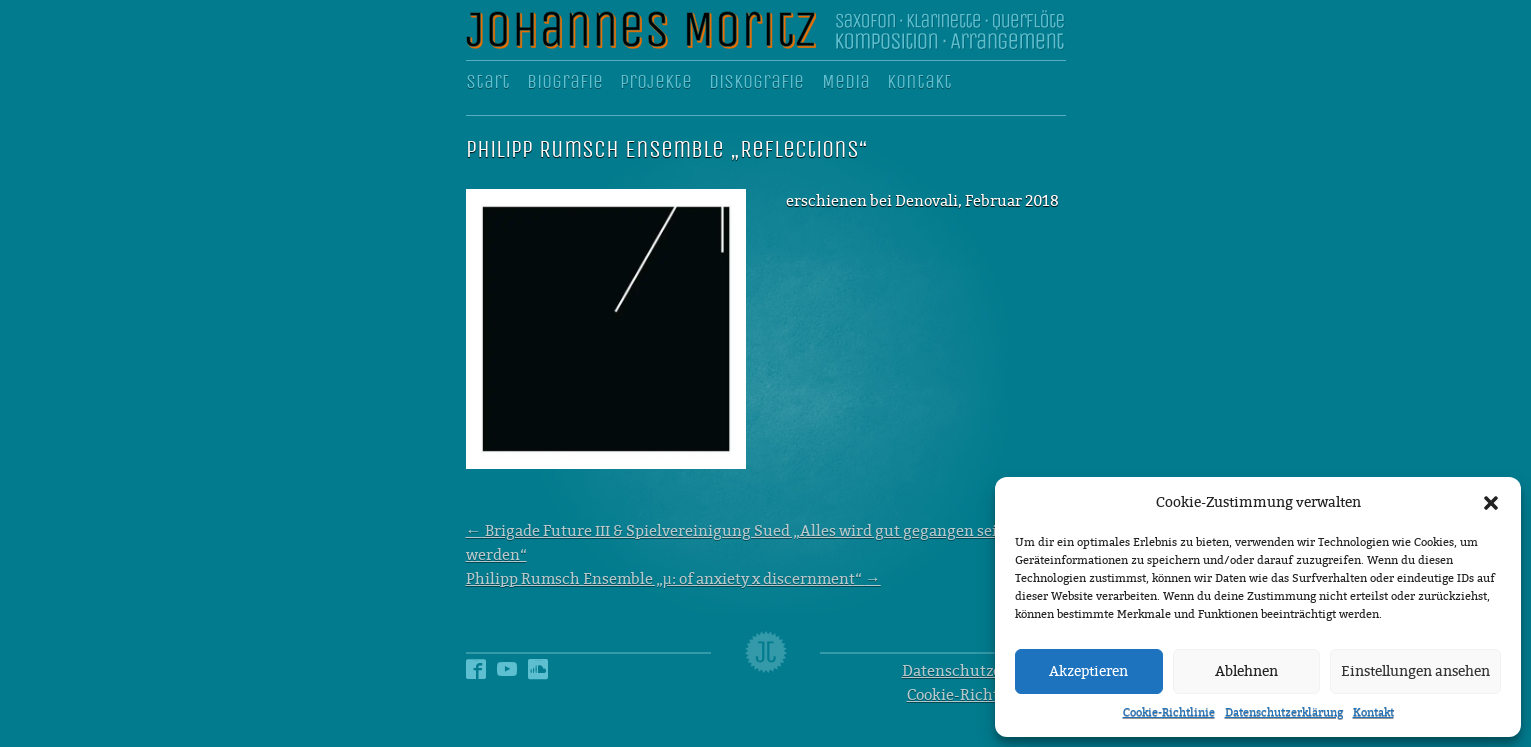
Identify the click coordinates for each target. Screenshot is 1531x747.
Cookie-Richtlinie (1169, 712)
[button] (1491, 503)
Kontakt (1373, 712)
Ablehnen (1246, 671)
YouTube (507, 659)
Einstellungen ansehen (1415, 671)
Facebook (476, 659)
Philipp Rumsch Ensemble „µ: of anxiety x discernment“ (673, 579)
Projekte (656, 82)
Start (488, 82)
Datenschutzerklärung (1284, 712)
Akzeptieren (1088, 671)
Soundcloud (538, 659)
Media (846, 82)
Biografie (565, 82)
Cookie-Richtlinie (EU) (986, 695)
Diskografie (756, 82)
